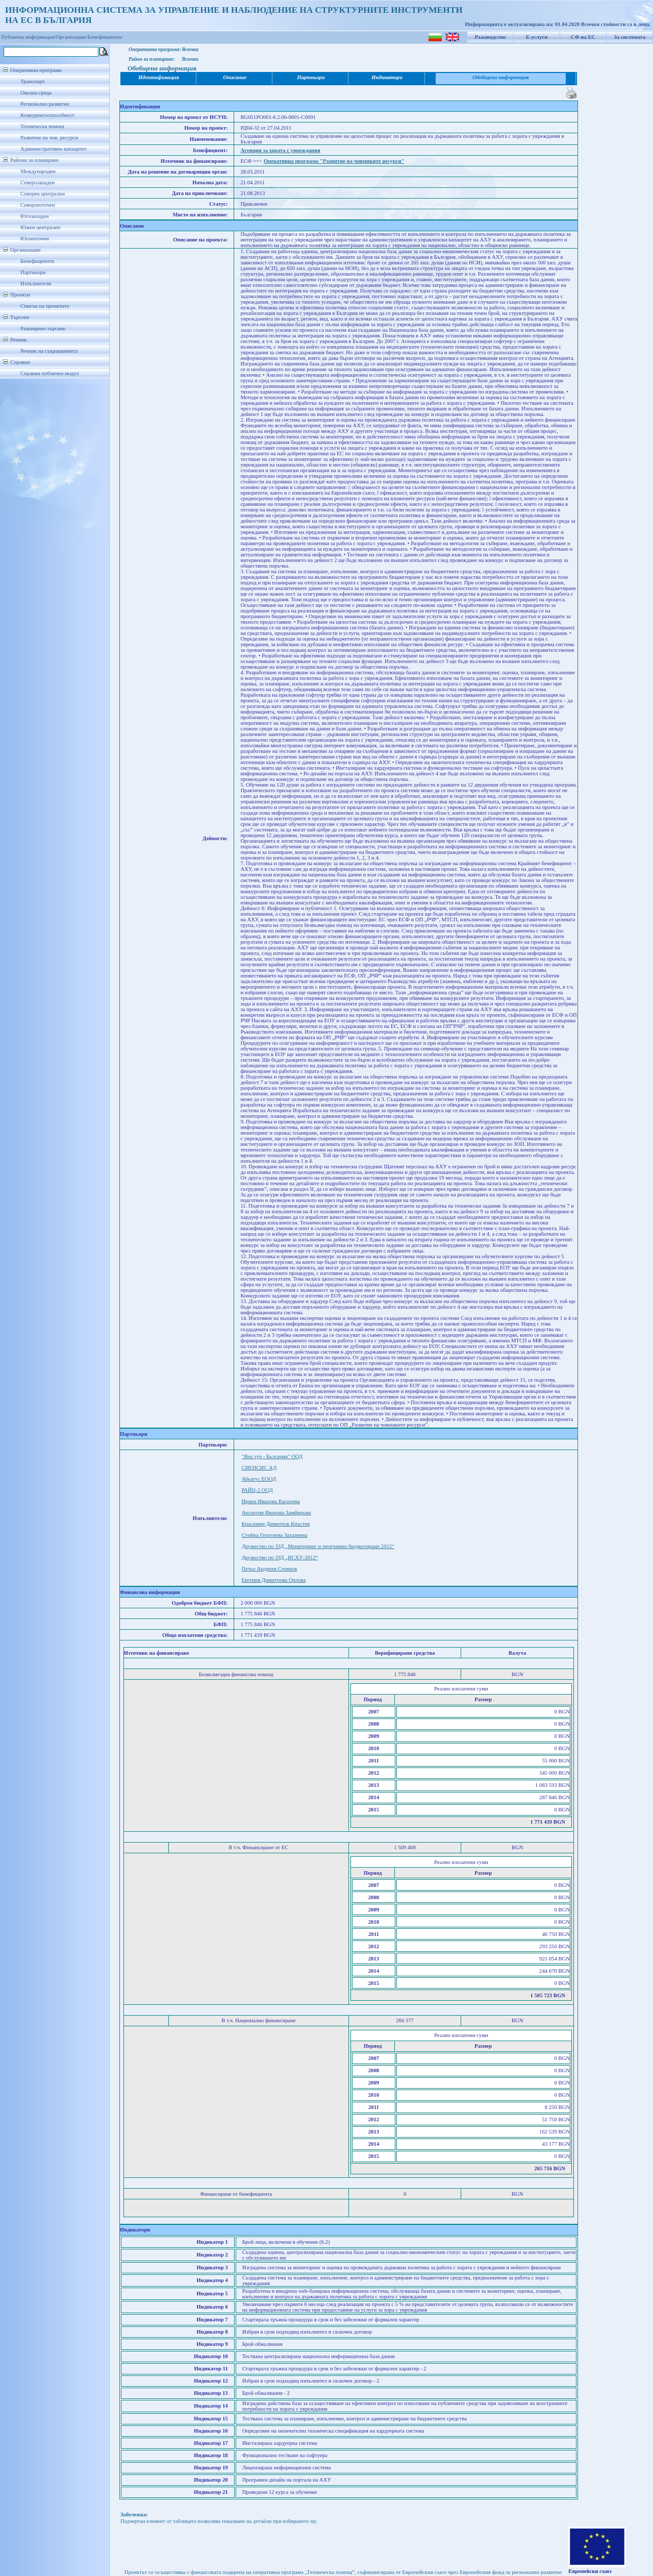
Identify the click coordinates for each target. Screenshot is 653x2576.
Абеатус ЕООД (258, 1479)
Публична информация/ (28, 37)
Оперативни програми (36, 70)
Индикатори (387, 77)
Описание (234, 77)
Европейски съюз (589, 2571)
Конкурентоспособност (47, 115)
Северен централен (42, 194)
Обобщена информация (500, 77)
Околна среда (36, 92)
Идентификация (158, 77)
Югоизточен (34, 238)
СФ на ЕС (583, 37)
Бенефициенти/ (105, 37)
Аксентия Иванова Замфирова (276, 1512)
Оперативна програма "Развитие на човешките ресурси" (334, 161)
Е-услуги (537, 37)
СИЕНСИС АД (259, 1467)
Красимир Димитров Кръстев (275, 1524)
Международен (38, 171)
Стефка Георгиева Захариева (274, 1535)
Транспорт (32, 81)
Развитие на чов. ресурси (49, 137)
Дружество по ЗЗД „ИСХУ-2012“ (279, 1557)
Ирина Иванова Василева (270, 1501)
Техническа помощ (42, 126)
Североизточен (37, 205)
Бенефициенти (37, 261)
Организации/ (72, 37)
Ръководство (490, 37)
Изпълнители (35, 283)
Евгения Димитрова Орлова (273, 1580)
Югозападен (34, 216)
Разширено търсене (42, 328)
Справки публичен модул (49, 373)
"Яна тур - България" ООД (272, 1456)
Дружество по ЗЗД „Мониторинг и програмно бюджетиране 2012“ (317, 1546)
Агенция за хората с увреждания (280, 150)
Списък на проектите (44, 306)
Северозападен (37, 182)
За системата (629, 37)
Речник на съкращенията (49, 351)
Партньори (32, 272)
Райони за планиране (34, 160)
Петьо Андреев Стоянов (269, 1569)
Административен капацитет (53, 149)
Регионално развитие (44, 104)
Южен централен (40, 227)
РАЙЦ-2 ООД (256, 1490)
